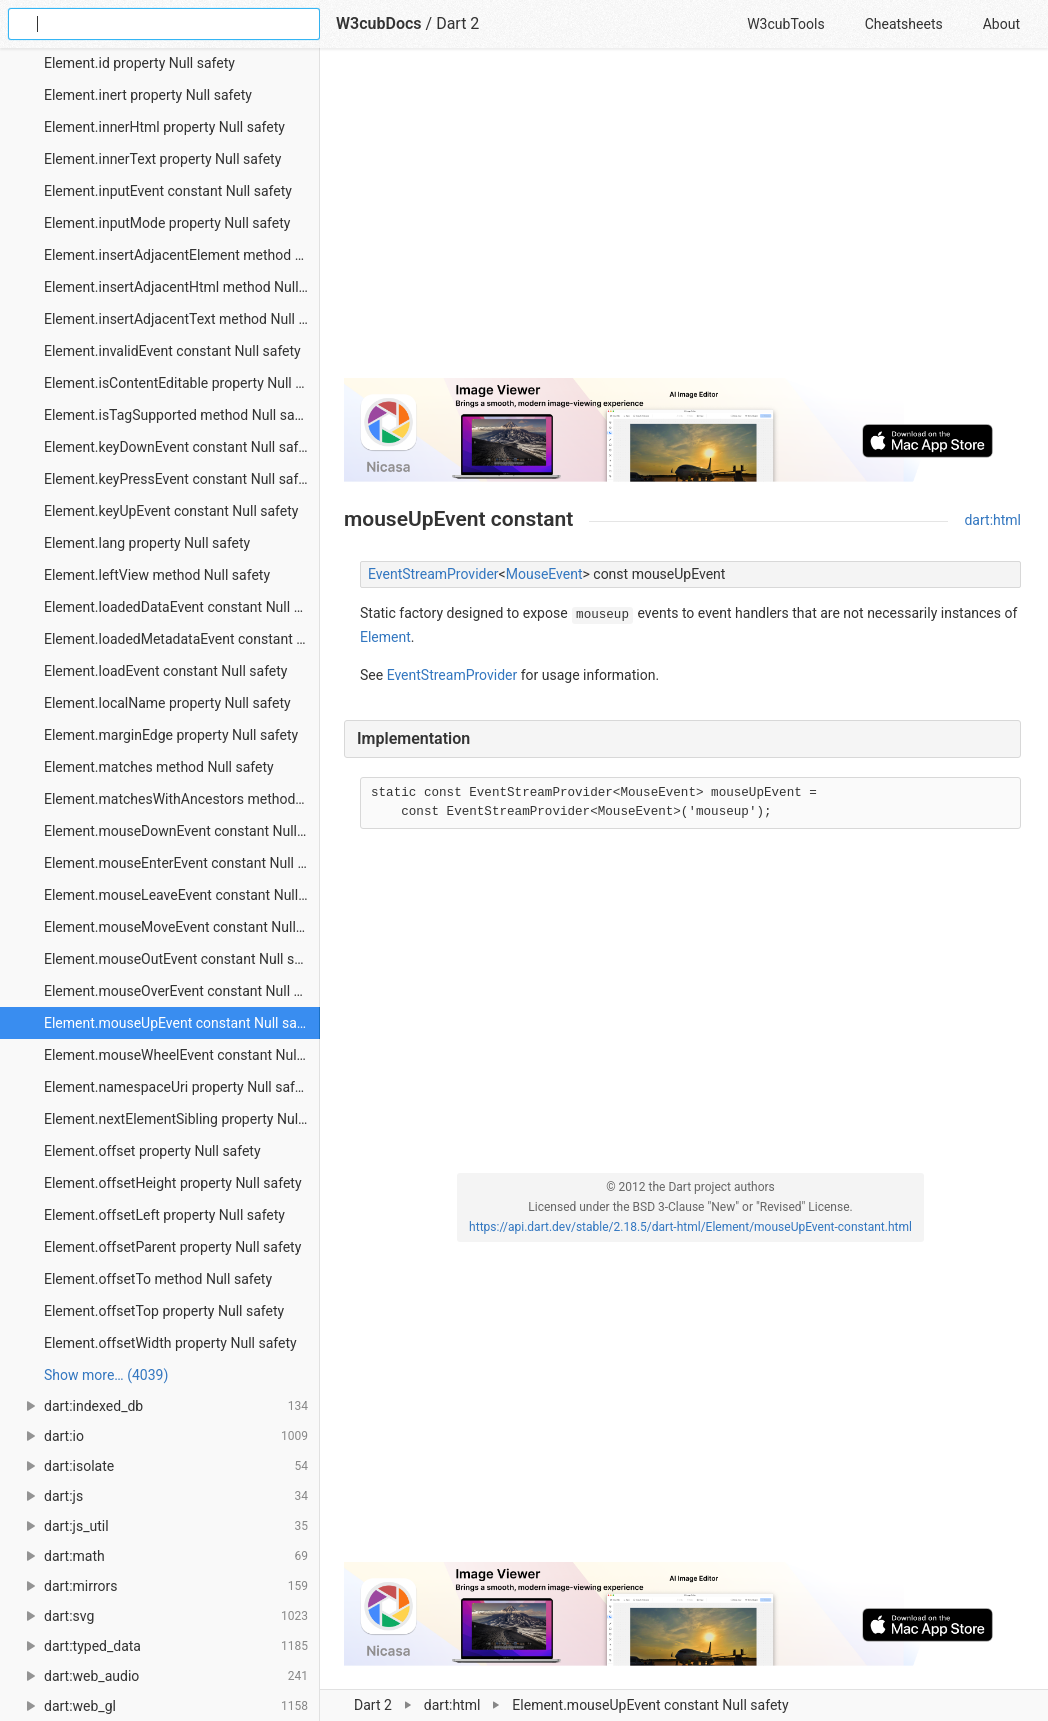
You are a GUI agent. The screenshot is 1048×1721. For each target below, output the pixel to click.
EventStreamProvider (433, 574)
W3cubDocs (379, 23)
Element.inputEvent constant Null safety (168, 191)
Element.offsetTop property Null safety (164, 1311)
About (1001, 24)
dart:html (992, 520)
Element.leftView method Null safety (157, 575)
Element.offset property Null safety (152, 1151)
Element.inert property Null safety (148, 95)
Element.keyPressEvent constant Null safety (180, 479)
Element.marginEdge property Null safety (171, 735)
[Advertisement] (682, 222)
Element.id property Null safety (139, 63)
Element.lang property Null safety (147, 543)
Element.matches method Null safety (159, 767)
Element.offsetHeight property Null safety (173, 1183)
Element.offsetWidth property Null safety (170, 1343)
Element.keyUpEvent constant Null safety (171, 511)
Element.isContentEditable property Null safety (182, 383)
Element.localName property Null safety (167, 703)
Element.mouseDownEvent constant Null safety (182, 831)
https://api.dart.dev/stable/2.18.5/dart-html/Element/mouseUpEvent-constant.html (690, 1227)
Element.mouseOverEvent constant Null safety (182, 991)
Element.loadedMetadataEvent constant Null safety (182, 639)
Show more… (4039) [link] (106, 1375)
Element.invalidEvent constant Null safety (172, 351)
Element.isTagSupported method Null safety (181, 415)
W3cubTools (785, 24)
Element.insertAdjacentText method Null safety (182, 319)
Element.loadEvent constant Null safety (165, 671)
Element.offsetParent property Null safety (172, 1247)
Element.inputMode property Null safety (167, 223)
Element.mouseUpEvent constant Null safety (182, 1023)
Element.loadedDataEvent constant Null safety (182, 607)
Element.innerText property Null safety (162, 159)
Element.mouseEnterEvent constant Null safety (182, 863)
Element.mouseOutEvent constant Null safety (182, 959)
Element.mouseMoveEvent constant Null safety (182, 927)
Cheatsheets (904, 24)
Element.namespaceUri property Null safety (178, 1087)
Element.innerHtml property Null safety (164, 127)
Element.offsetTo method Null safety (158, 1279)
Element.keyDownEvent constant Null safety (180, 447)
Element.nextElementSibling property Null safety (182, 1119)
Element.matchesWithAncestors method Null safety (182, 799)
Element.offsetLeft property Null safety (164, 1215)
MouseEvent (544, 574)
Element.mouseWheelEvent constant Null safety (182, 1055)
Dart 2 (457, 23)
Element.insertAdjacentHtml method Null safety (182, 287)
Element (385, 637)
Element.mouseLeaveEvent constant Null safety (182, 895)
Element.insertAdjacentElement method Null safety (182, 255)
